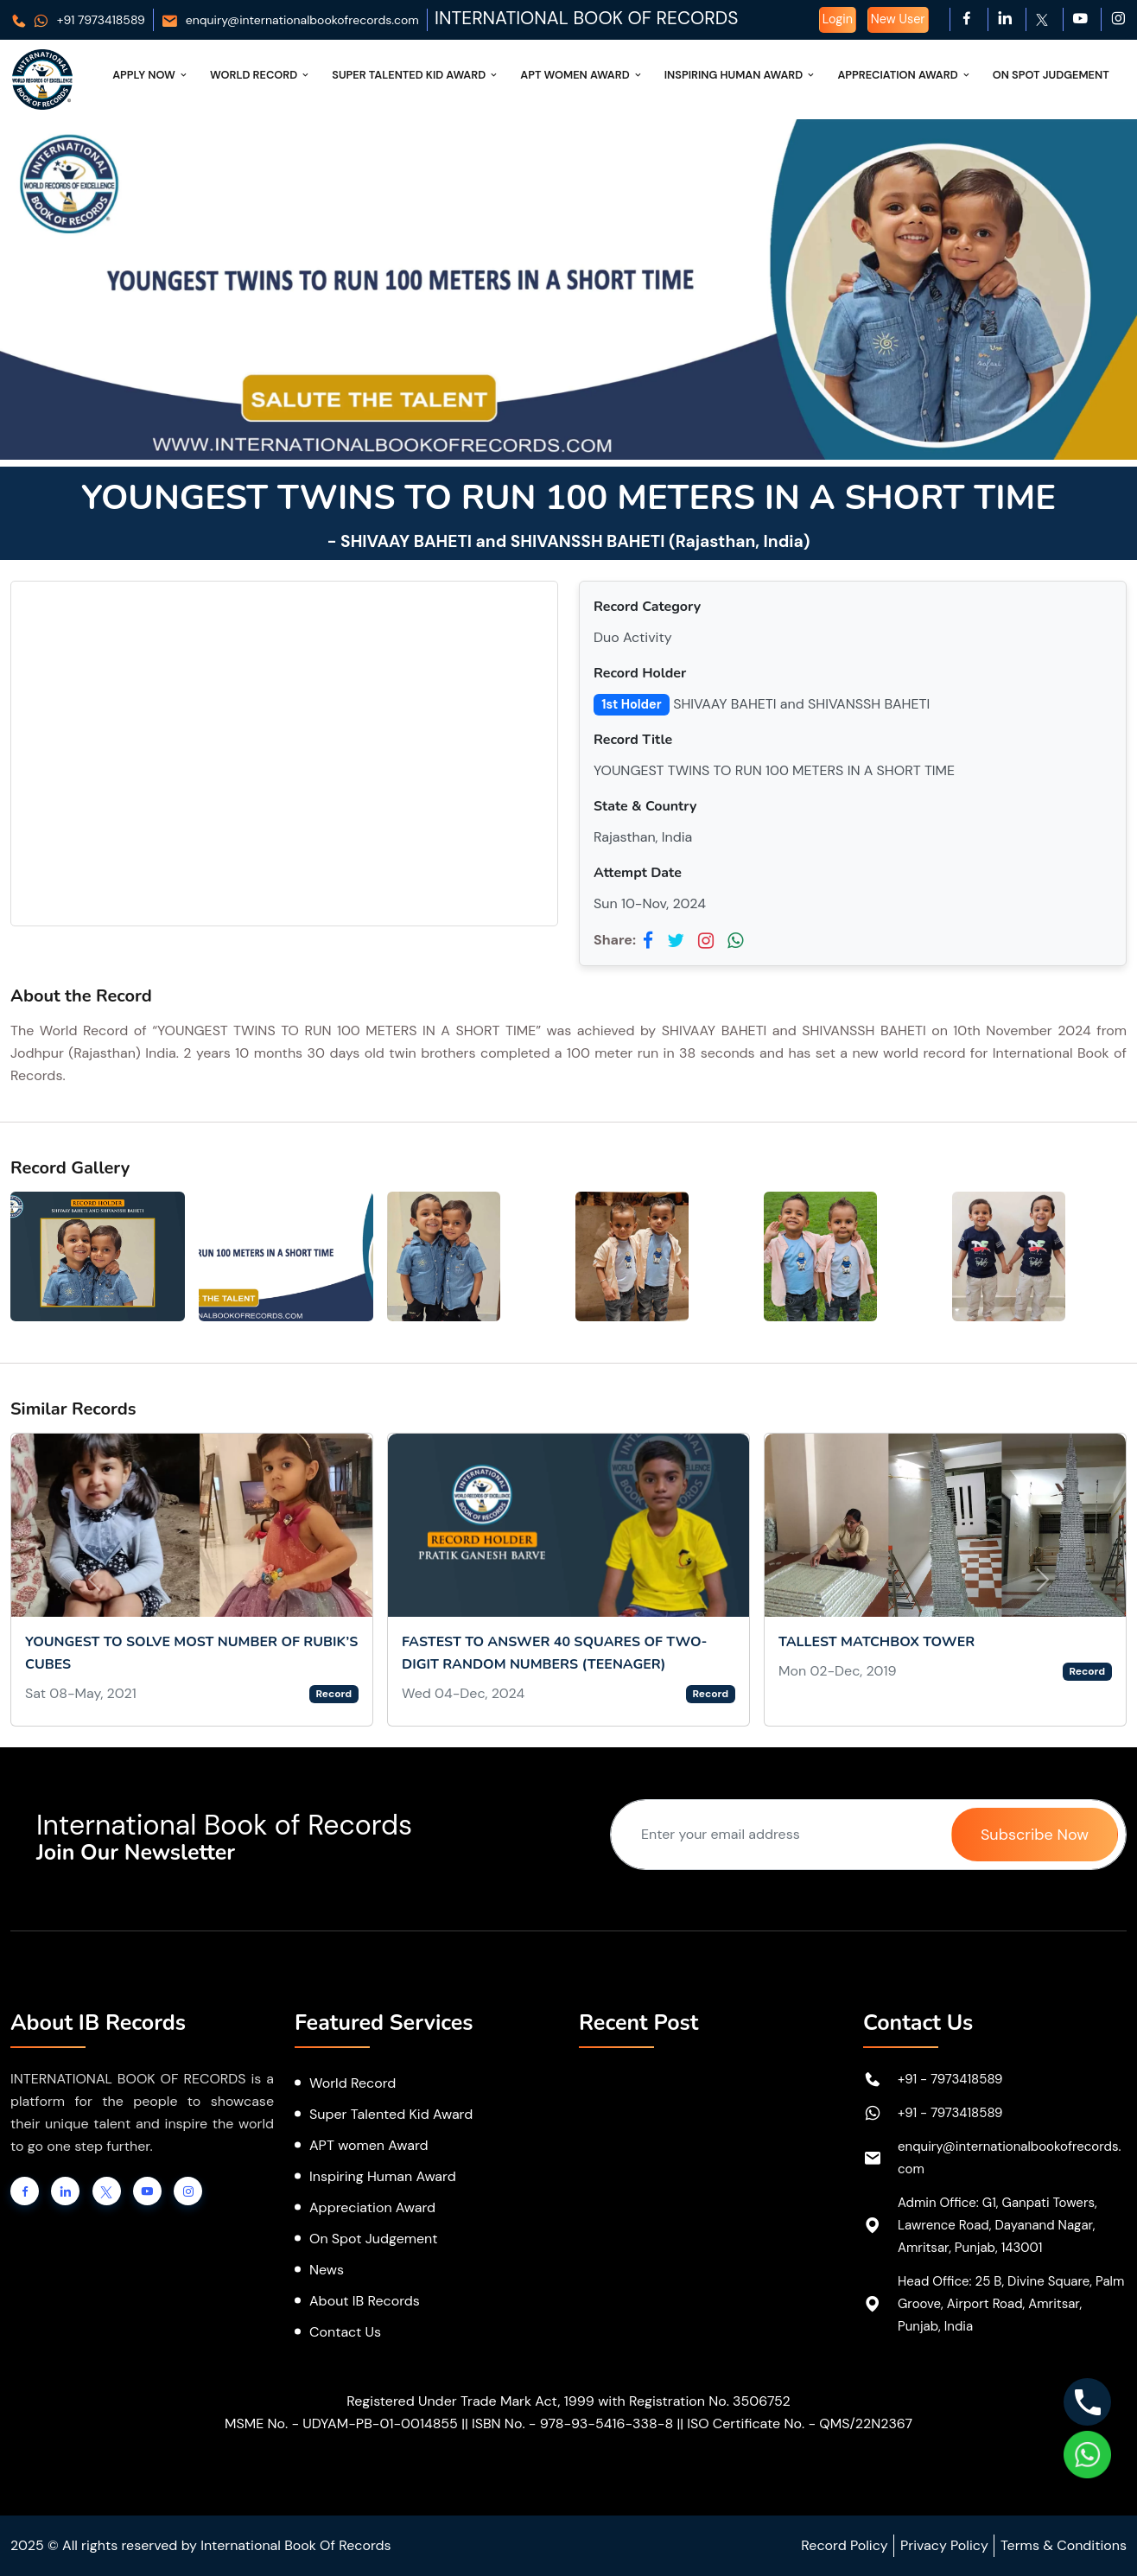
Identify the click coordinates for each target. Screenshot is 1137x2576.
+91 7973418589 (77, 20)
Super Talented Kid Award (415, 74)
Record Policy (844, 2545)
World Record (260, 74)
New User (898, 19)
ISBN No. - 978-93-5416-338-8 (572, 2423)
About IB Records (364, 2301)
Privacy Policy (944, 2545)
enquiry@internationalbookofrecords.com (290, 20)
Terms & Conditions (1063, 2545)
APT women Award (369, 2145)
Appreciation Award (904, 74)
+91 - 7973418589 (950, 2079)
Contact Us (345, 2332)
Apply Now (150, 74)
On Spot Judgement (1051, 74)
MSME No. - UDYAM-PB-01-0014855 (341, 2423)
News (326, 2270)
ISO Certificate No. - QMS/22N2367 (799, 2423)
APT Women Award (582, 74)
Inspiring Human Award (740, 74)
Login (838, 19)
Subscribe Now (1035, 1834)
